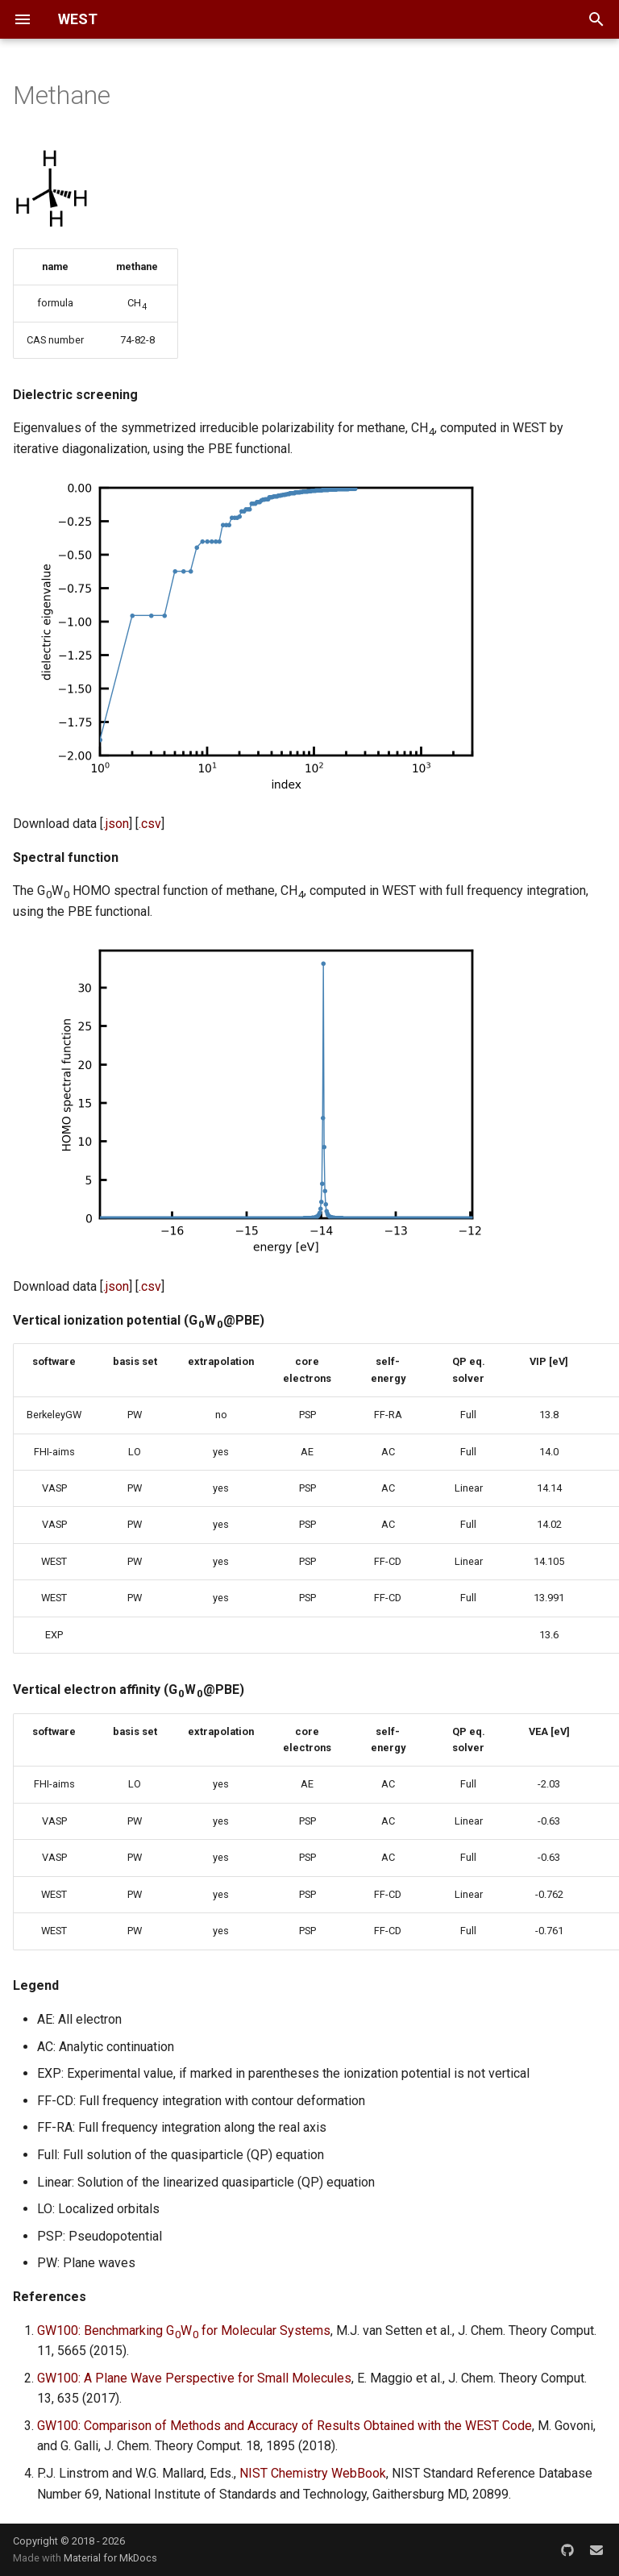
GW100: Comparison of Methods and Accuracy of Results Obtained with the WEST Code (284, 2425)
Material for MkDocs (110, 2558)
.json (116, 823)
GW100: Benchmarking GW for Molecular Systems (183, 2330)
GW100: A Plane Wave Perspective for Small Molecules (194, 2378)
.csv (150, 823)
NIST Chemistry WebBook (312, 2473)
